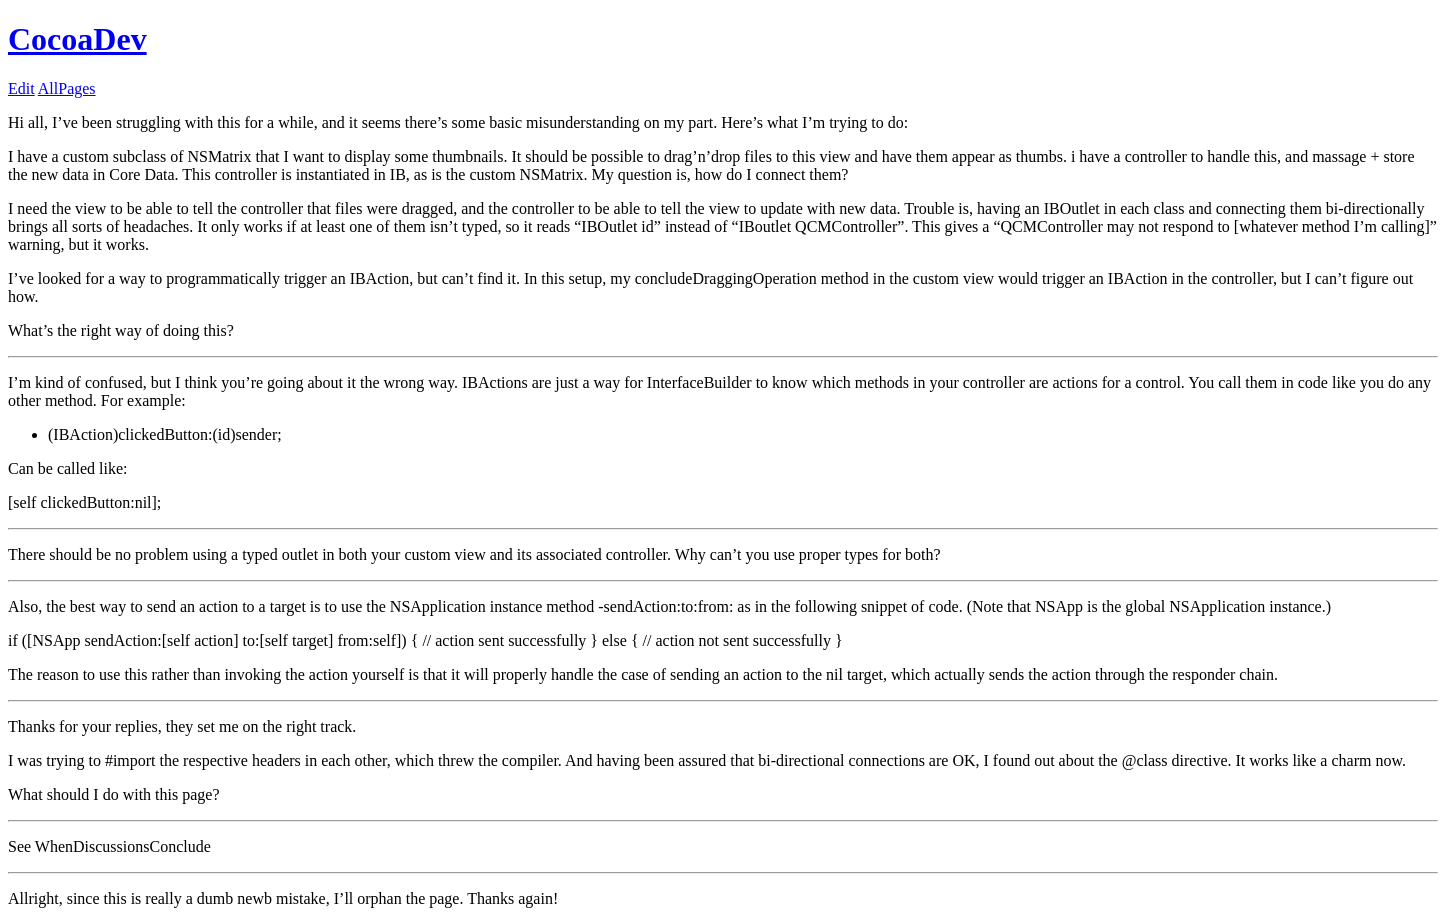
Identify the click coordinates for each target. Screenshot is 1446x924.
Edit (21, 88)
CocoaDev (77, 39)
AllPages (67, 88)
